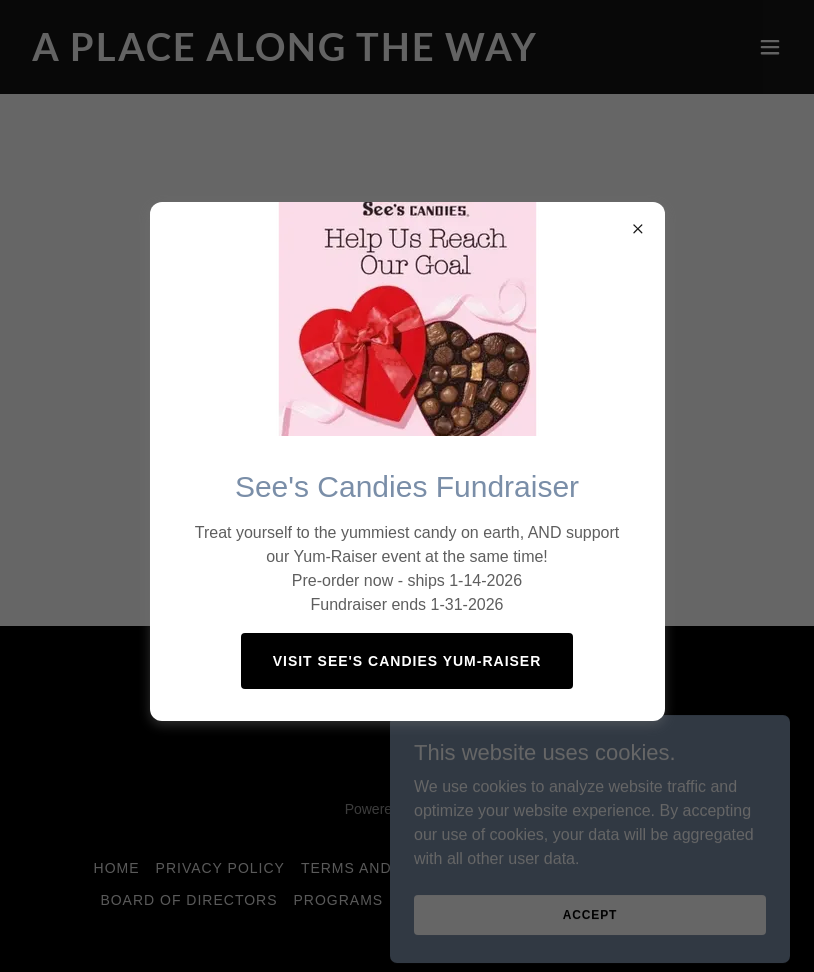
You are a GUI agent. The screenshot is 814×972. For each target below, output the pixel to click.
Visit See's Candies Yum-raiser (407, 661)
